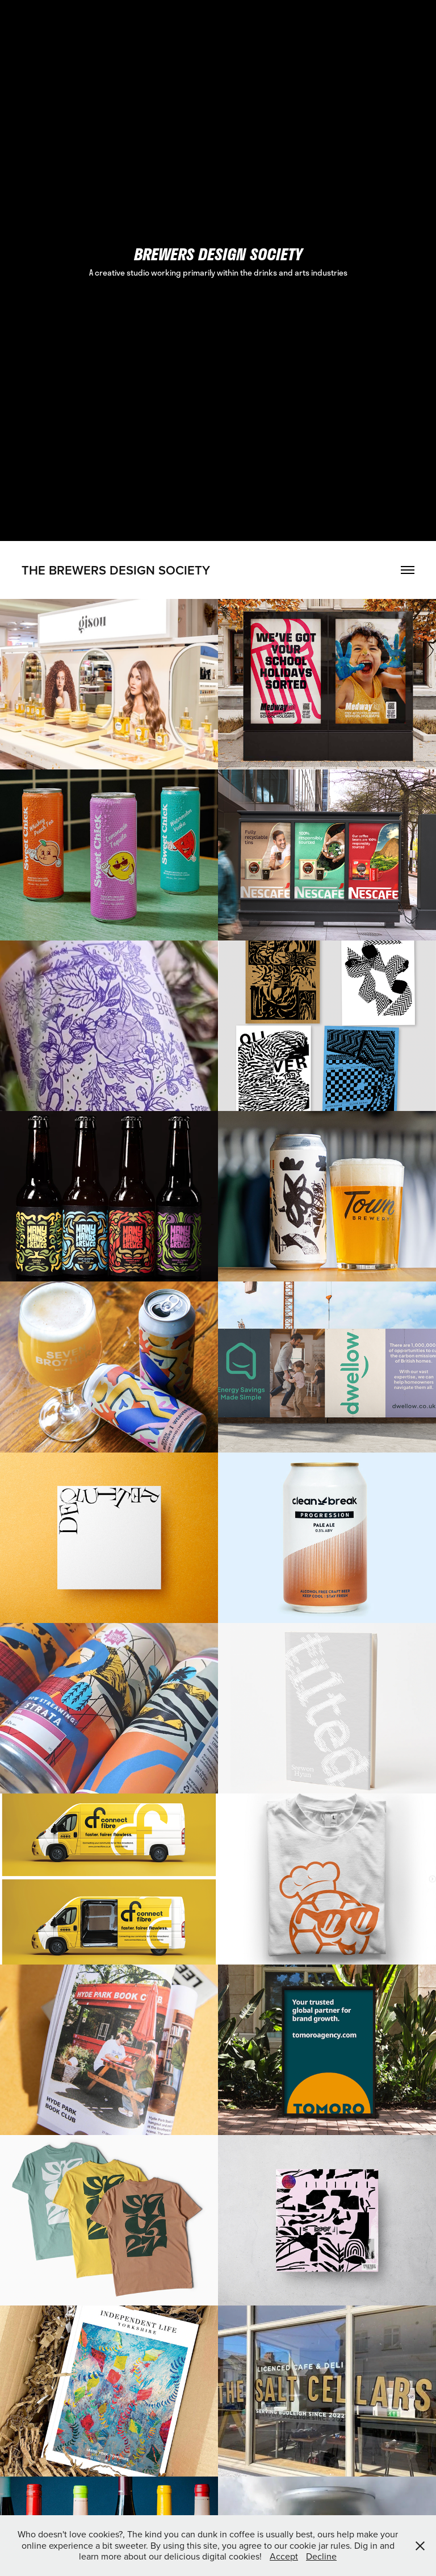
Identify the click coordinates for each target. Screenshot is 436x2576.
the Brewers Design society (116, 570)
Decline (321, 2556)
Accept (284, 2556)
